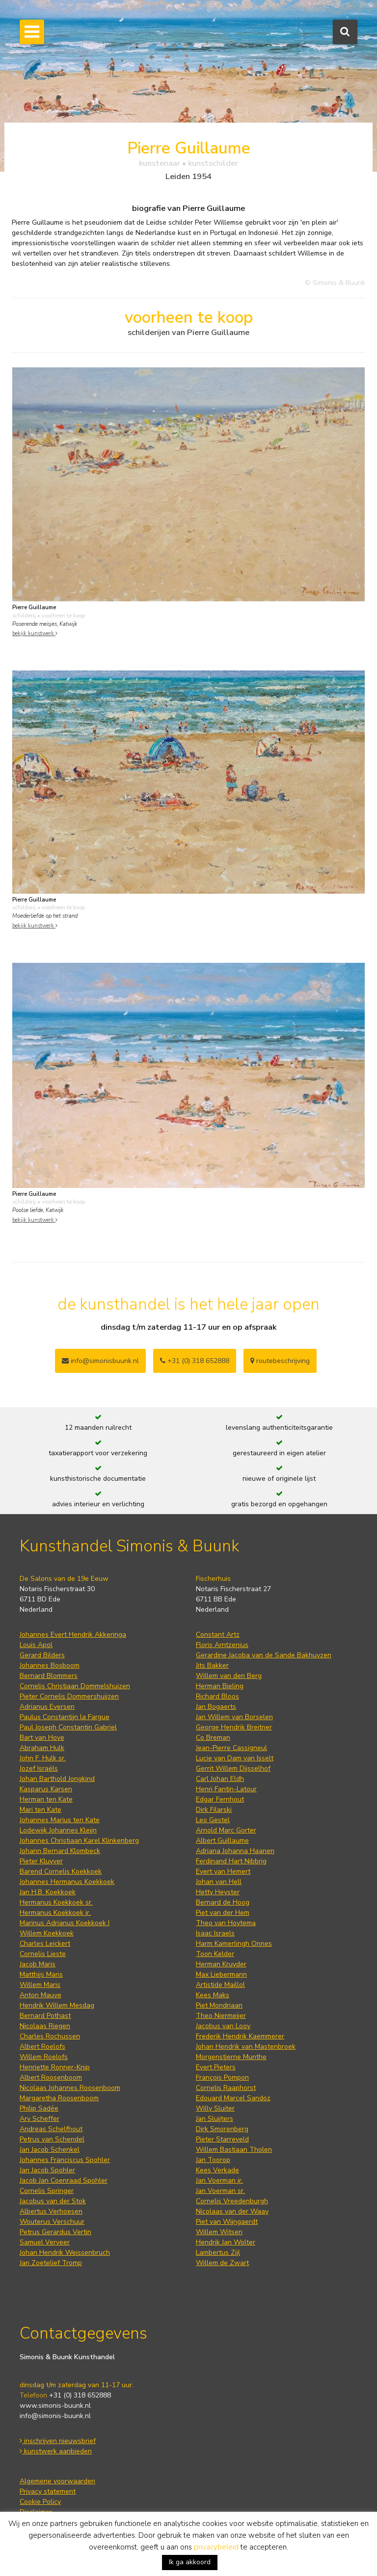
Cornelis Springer (47, 2190)
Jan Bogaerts (216, 1706)
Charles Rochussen (50, 2036)
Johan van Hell (219, 1881)
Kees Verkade (217, 2170)
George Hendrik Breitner (234, 1727)
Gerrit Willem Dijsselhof (233, 1768)
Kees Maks (212, 1995)
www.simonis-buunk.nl (55, 2405)
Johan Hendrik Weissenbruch (65, 2252)
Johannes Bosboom (50, 1665)
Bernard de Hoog (222, 1902)
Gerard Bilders (42, 1655)
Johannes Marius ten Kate (60, 1820)
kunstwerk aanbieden (56, 2451)
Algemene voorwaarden (57, 2481)
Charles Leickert (45, 1943)
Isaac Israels (215, 1933)
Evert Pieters (216, 2067)
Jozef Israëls (39, 1768)
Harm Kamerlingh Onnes (234, 1943)
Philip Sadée (39, 2108)
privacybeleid (216, 2547)
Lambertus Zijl (218, 2252)
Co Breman (213, 1737)
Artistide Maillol (220, 1984)
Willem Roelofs (44, 2056)
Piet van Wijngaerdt (227, 2221)
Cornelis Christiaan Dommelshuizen (75, 1686)
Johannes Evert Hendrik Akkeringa (73, 1634)
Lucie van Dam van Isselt (234, 1758)
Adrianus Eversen (47, 1706)
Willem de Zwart (222, 2262)
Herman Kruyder (221, 1964)
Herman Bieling (219, 1686)
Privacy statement (48, 2491)
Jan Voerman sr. (220, 2190)
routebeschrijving (280, 1360)
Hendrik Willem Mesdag (57, 2005)
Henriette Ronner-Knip (55, 2067)
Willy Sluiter (215, 2108)
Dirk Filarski (214, 1809)
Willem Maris (40, 1984)
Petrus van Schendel (52, 2139)
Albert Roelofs (42, 2046)
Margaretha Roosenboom (59, 2098)
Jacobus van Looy (223, 2026)
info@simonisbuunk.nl (100, 1360)
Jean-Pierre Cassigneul (231, 1747)
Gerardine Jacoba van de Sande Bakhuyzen (263, 1655)
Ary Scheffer (39, 2118)
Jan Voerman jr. (219, 2180)
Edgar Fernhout (220, 1799)
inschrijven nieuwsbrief (58, 2441)
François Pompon (222, 2077)
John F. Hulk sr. (43, 1758)
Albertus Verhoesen (51, 2211)
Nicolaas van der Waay (232, 2211)
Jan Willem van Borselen (234, 1717)
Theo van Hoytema (226, 1923)
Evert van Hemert (223, 1871)
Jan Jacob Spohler (47, 2170)
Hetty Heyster (218, 1892)
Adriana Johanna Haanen (235, 1850)
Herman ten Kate (46, 1799)
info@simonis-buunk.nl (55, 2416)
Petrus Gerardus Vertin (55, 2232)
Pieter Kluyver (41, 1861)
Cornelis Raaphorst (226, 2087)
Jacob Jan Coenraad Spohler (64, 2180)
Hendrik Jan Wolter (225, 2242)
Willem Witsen (219, 2232)
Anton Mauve (40, 1995)
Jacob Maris (37, 1964)
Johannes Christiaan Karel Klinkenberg (79, 1840)
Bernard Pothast (45, 2015)
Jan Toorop (213, 2159)
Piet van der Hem (222, 1912)
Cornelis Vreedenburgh (232, 2201)
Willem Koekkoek (47, 1933)
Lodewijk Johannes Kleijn (58, 1830)
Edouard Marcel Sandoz (233, 2098)
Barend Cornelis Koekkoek (61, 1871)
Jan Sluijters (214, 2118)
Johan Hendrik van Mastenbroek (246, 2046)
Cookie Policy (40, 2501)
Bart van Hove (42, 1737)
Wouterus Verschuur (52, 2221)
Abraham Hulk (42, 1747)
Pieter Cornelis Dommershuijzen (69, 1696)
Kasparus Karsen (46, 1789)
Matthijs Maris (41, 1974)
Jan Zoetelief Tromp (51, 2262)
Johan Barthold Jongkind (57, 1778)
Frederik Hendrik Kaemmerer (240, 2036)
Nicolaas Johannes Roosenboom (70, 2087)
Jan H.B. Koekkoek (48, 1892)
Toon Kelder (215, 1953)
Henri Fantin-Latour (226, 1789)
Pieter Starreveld (222, 2139)
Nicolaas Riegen (45, 2026)
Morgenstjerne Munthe (231, 2056)
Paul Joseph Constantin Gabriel (68, 1727)
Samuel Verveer (45, 2242)
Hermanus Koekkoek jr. (55, 1912)
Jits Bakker (212, 1665)
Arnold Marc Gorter (226, 1830)
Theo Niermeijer (221, 2015)
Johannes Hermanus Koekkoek (67, 1881)
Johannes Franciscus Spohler (65, 2159)
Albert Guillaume (222, 1840)
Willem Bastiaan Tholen (234, 2149)
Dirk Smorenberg (222, 2129)
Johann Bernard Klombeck (60, 1850)
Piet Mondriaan (219, 2005)
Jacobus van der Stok (53, 2201)
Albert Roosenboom (51, 2077)
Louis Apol (36, 1644)
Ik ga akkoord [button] (190, 2562)
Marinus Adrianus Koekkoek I (64, 1923)
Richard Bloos (217, 1696)
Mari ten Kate (40, 1809)
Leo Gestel (213, 1820)
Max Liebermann (221, 1974)
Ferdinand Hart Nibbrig (231, 1861)
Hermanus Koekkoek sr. (56, 1902)
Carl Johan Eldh (220, 1778)
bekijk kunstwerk (34, 633)
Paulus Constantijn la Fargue (64, 1717)
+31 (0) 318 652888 (194, 1360)
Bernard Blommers (49, 1675)
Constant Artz (218, 1634)
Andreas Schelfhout (51, 2129)
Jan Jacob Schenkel (50, 2149)
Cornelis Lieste (43, 1953)
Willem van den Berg (229, 1675)
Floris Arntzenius (222, 1644)
